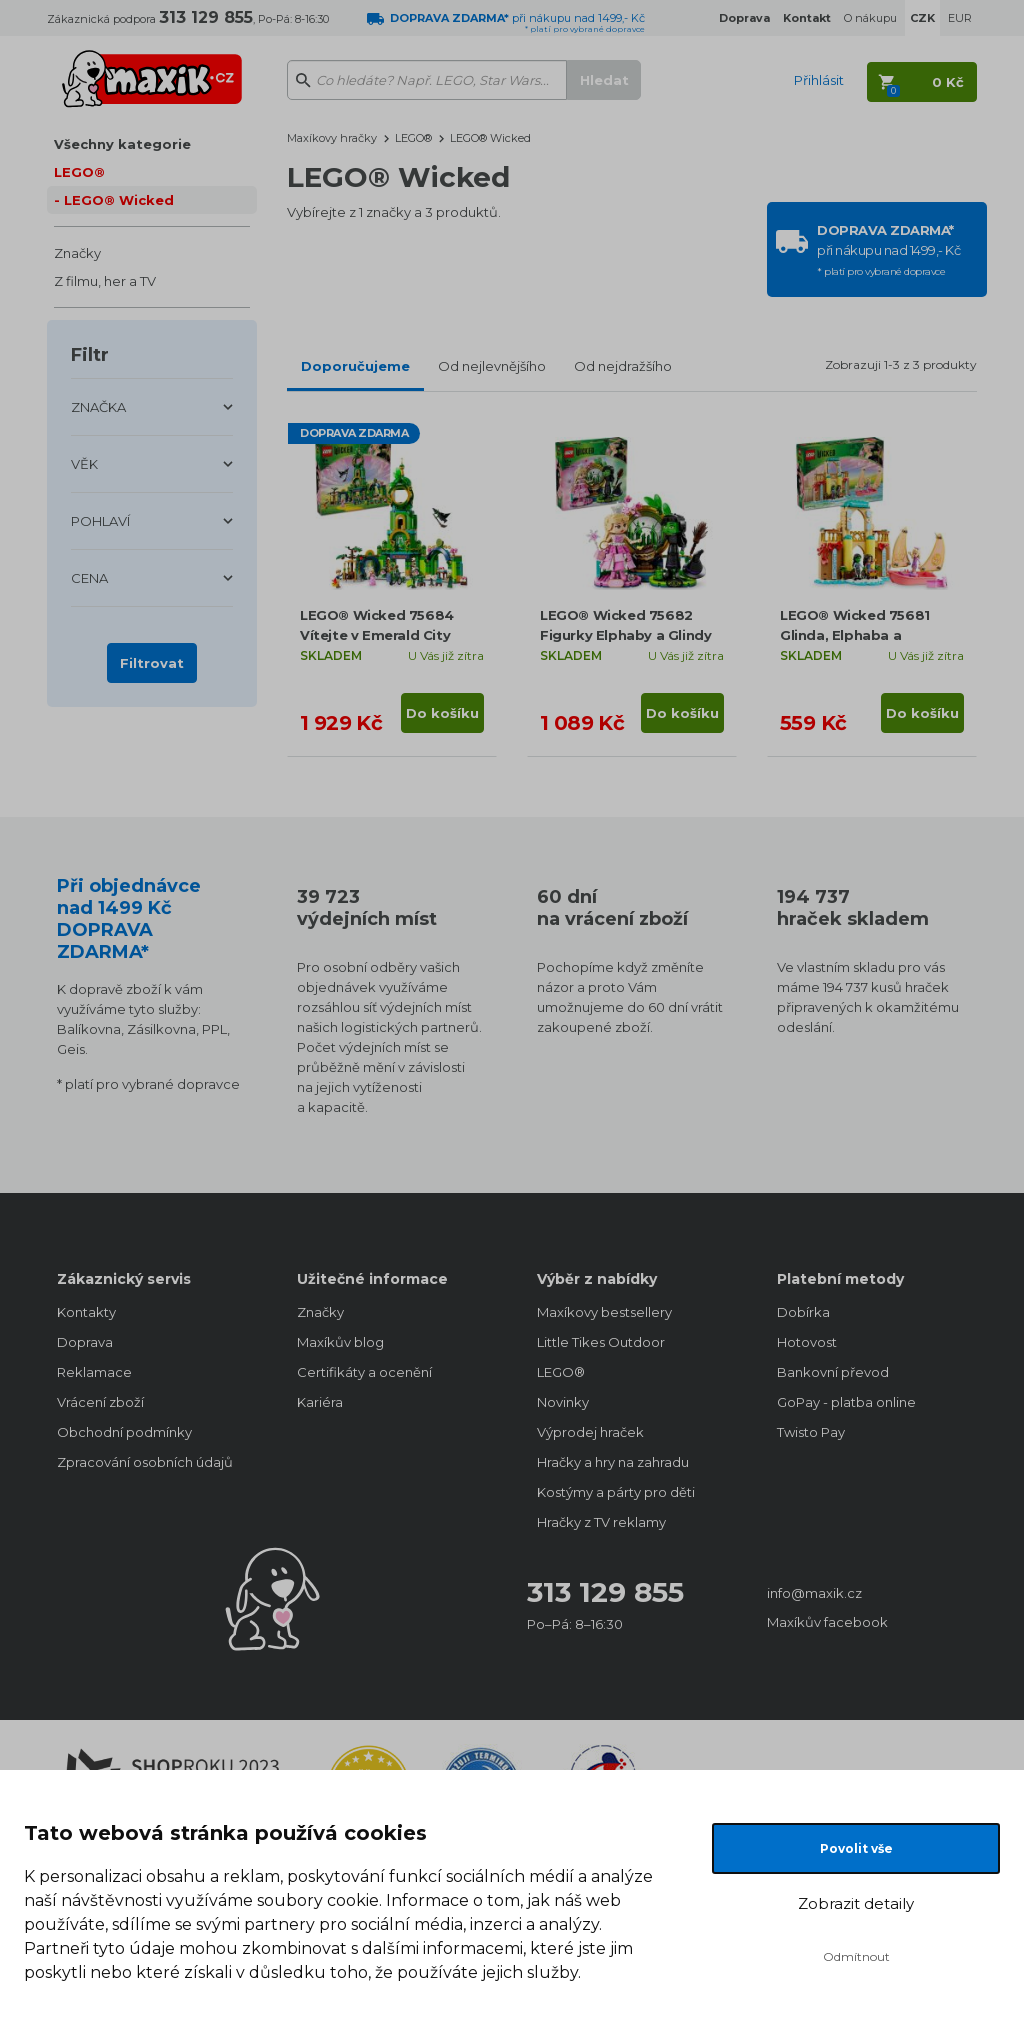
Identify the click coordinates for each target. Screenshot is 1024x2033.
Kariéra (320, 1402)
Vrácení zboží (100, 1402)
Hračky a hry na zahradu (613, 1462)
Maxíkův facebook (827, 1622)
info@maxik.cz (814, 1593)
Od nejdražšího (623, 366)
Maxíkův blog (340, 1342)
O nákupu (870, 18)
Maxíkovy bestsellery (604, 1312)
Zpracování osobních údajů (145, 1462)
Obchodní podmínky (124, 1432)
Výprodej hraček (590, 1432)
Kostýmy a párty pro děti (616, 1492)
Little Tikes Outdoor (601, 1342)
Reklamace (94, 1372)
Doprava (85, 1342)
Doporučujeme (355, 366)
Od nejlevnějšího (492, 366)
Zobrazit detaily (856, 1903)
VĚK (84, 464)
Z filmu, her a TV (105, 281)
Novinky (563, 1402)
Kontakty (86, 1312)
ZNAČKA (98, 407)
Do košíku (442, 713)
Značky (77, 253)
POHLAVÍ (100, 521)
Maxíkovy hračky (332, 138)
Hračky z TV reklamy (601, 1522)
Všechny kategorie (122, 144)
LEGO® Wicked (119, 200)
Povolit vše (856, 1848)
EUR (960, 18)
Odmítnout (856, 1956)
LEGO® (79, 172)
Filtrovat (152, 663)
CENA (89, 578)
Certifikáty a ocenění (364, 1372)
